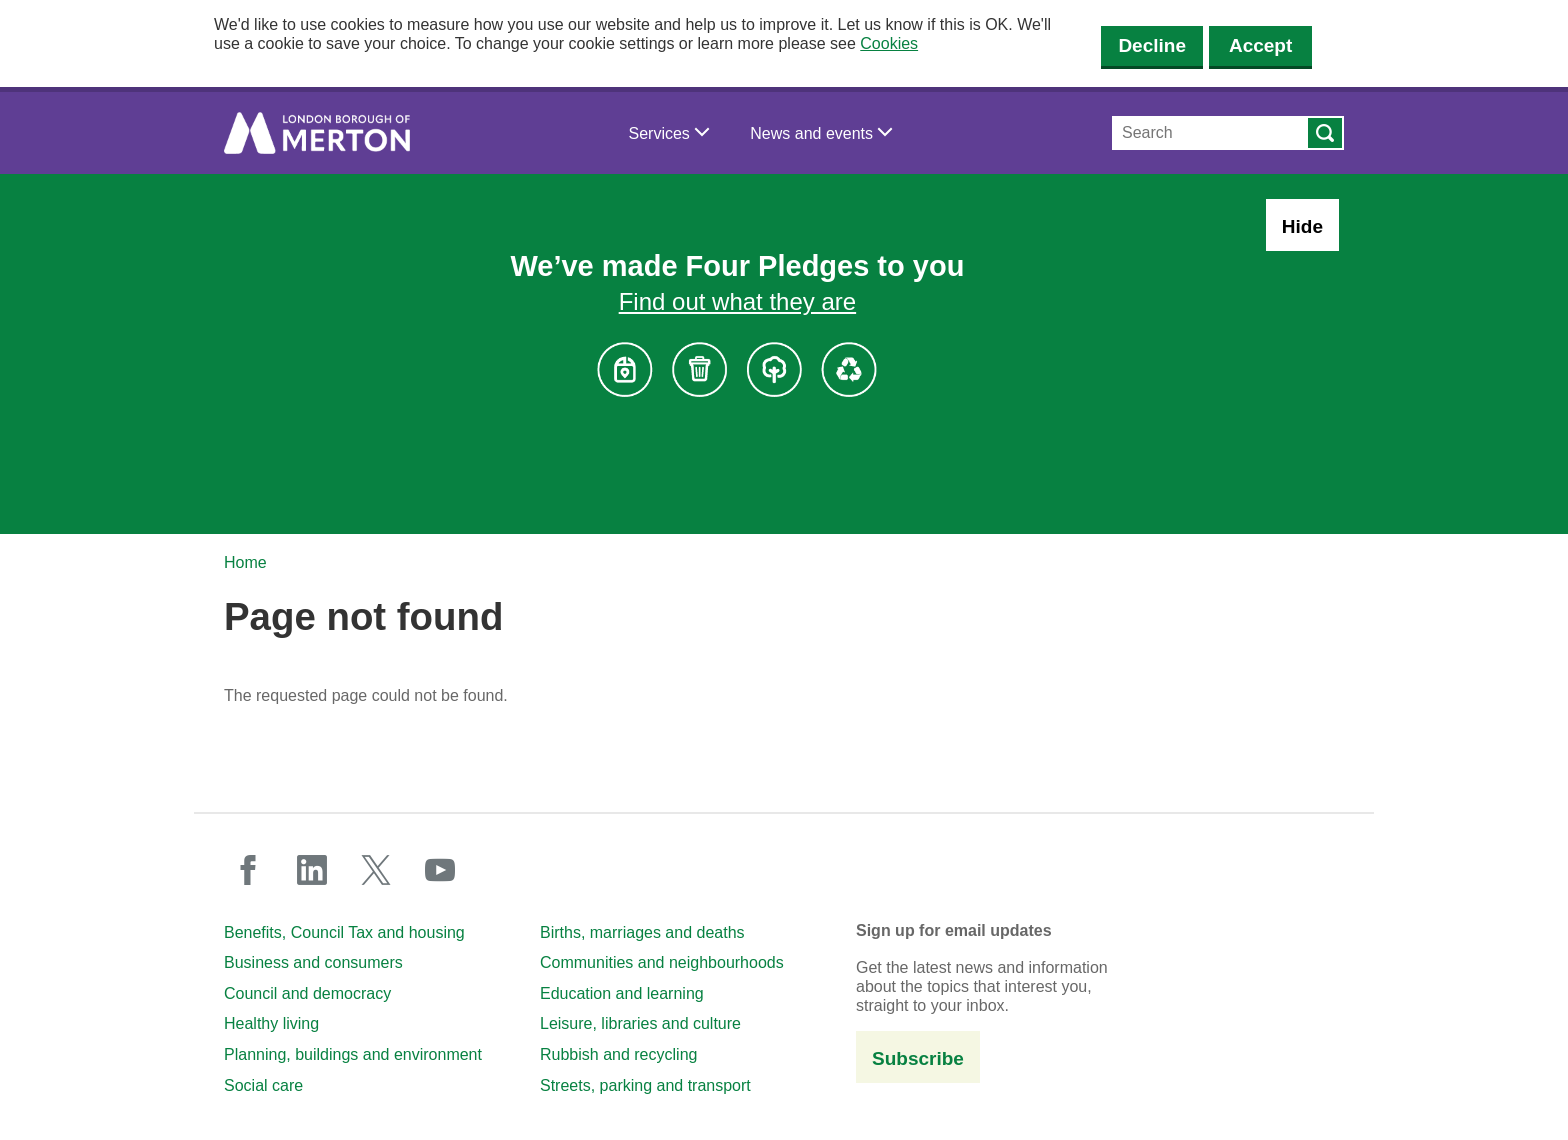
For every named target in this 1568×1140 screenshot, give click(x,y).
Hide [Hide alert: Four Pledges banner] (1302, 226)
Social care (263, 1085)
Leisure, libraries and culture (640, 1023)
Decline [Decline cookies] (1152, 45)
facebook (248, 870)
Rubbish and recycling (618, 1054)
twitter (376, 870)
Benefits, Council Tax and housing (344, 932)
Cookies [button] (889, 43)
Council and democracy (307, 993)
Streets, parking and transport (645, 1085)
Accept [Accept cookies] (1260, 45)
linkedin (312, 870)
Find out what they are (737, 301)
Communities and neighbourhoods (662, 962)
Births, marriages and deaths (642, 932)
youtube (440, 870)
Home (245, 562)
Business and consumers (313, 962)
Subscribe (918, 1058)
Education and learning (622, 993)
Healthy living (271, 1023)
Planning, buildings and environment (353, 1054)
